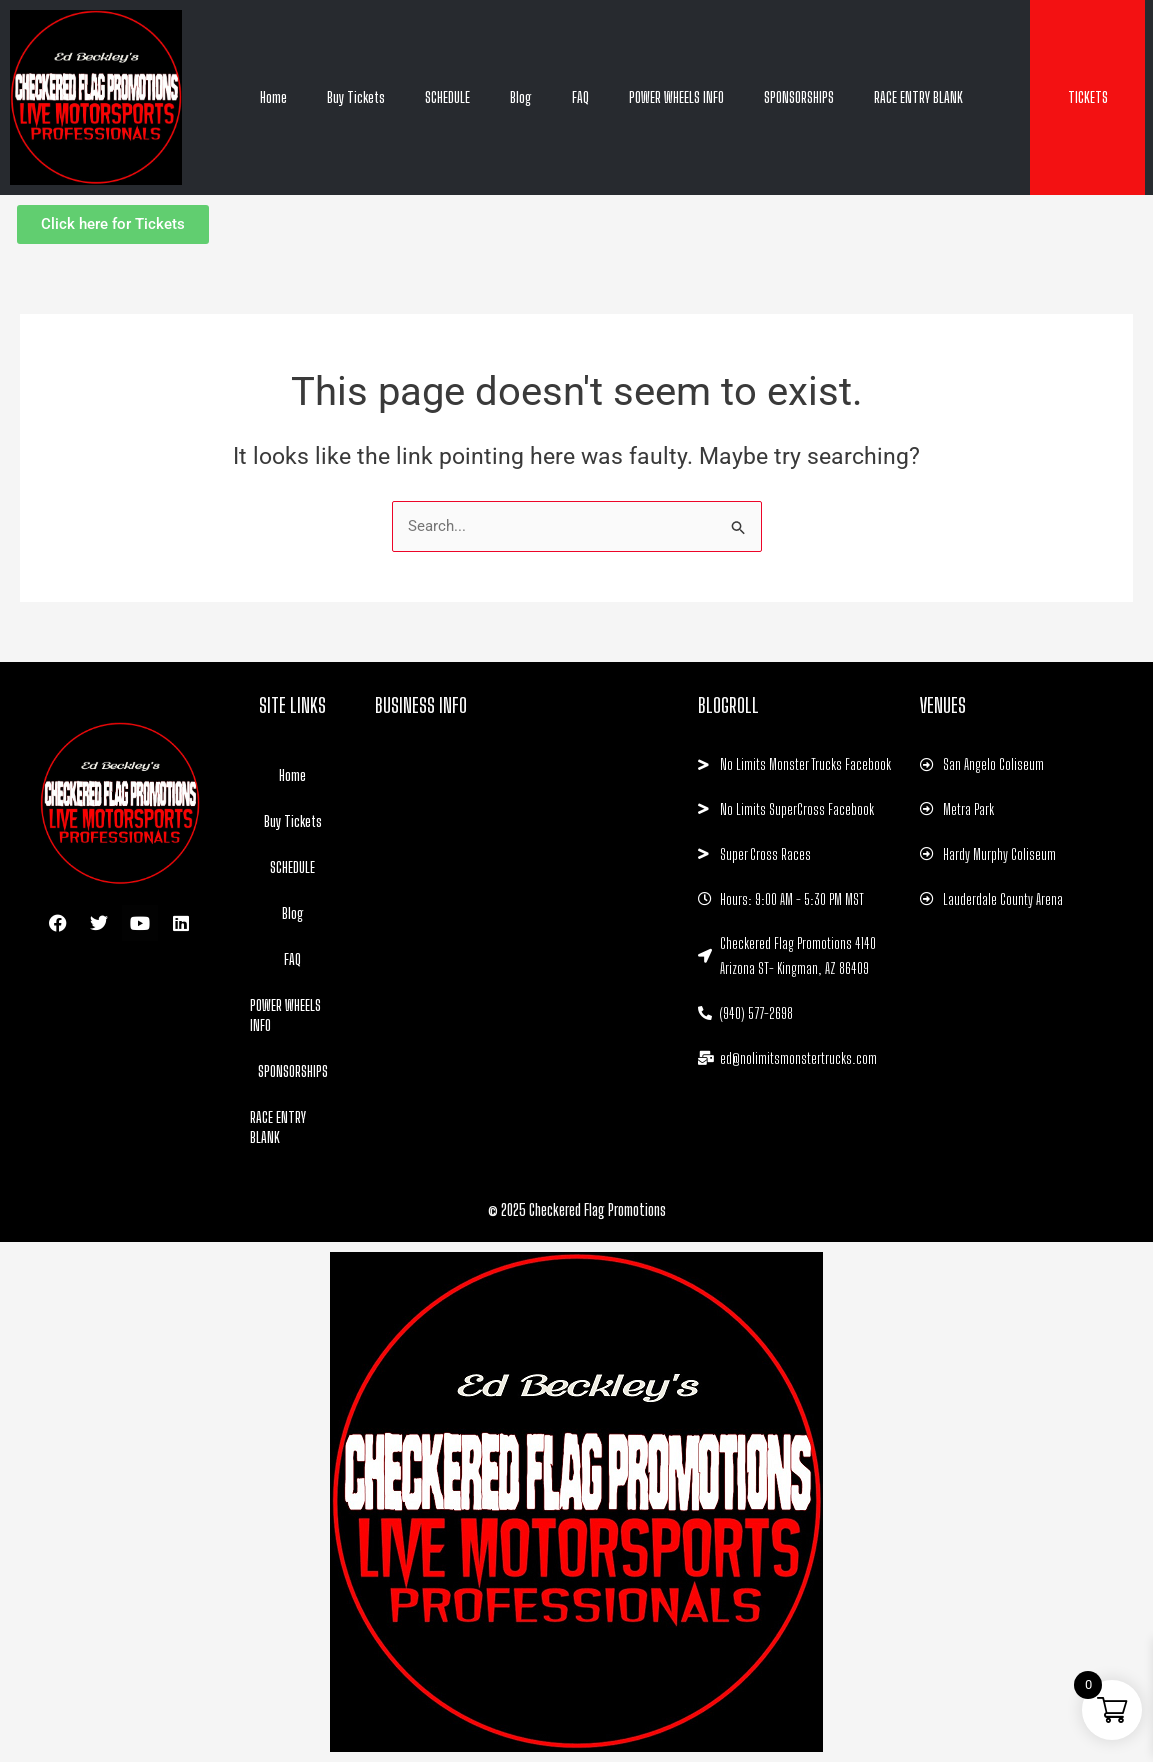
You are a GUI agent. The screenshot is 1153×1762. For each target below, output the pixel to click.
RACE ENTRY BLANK (918, 97)
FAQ (580, 97)
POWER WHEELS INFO (676, 97)
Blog (521, 97)
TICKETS (1088, 97)
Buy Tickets (356, 97)
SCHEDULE (447, 97)
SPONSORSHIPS (799, 97)
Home (273, 97)
